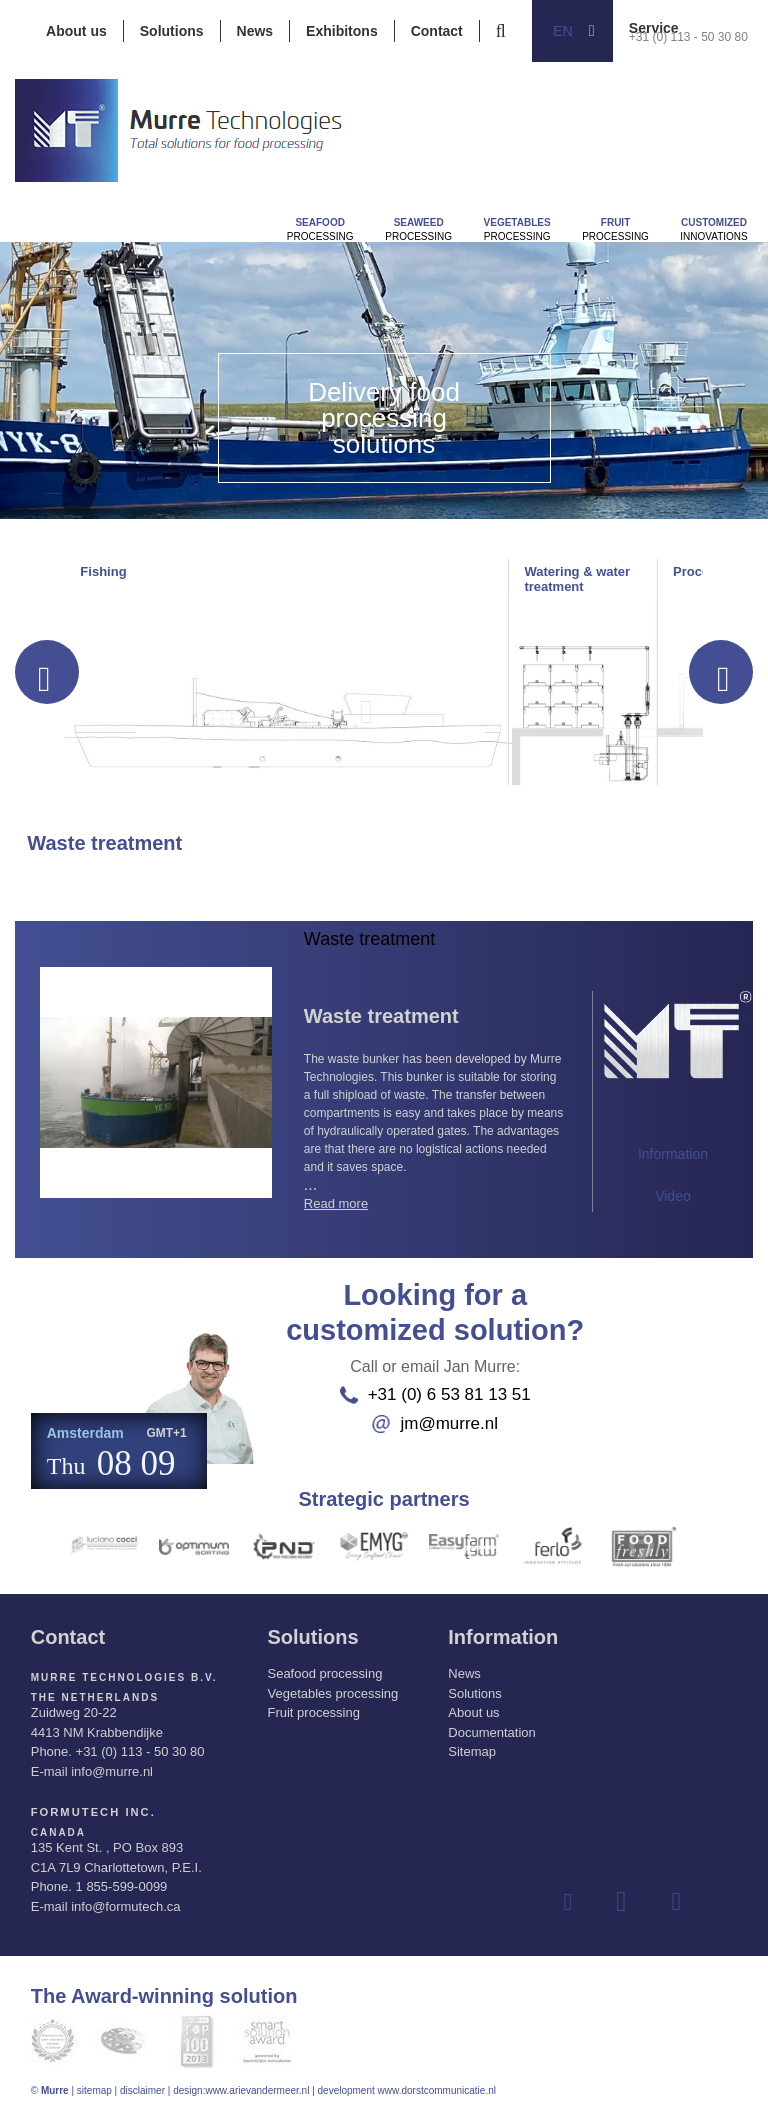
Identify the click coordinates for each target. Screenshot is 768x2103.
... (433, 1115)
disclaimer (142, 2081)
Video (673, 1196)
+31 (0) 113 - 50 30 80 (688, 37)
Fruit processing (313, 1704)
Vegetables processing (332, 1685)
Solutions (172, 31)
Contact (437, 31)
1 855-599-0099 (122, 1877)
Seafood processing (324, 1665)
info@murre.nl (112, 1763)
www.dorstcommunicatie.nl (437, 2081)
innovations (713, 229)
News (255, 31)
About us (76, 31)
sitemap (94, 2081)
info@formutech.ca (125, 1897)
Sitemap (472, 1743)
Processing (320, 229)
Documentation (491, 1724)
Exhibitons (342, 31)
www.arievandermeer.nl (257, 2081)
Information (673, 1154)
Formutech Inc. (88, 1803)
